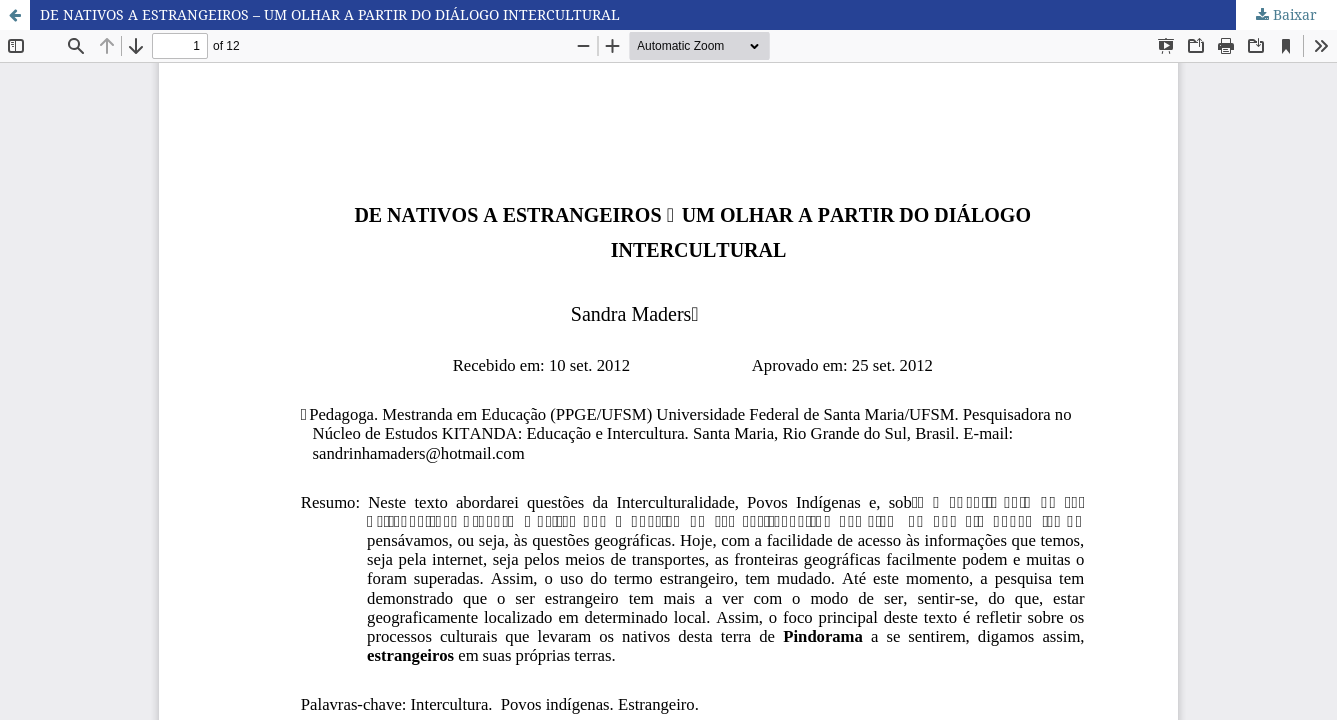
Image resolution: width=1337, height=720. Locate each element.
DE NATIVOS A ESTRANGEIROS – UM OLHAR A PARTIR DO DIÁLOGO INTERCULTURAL (330, 14)
